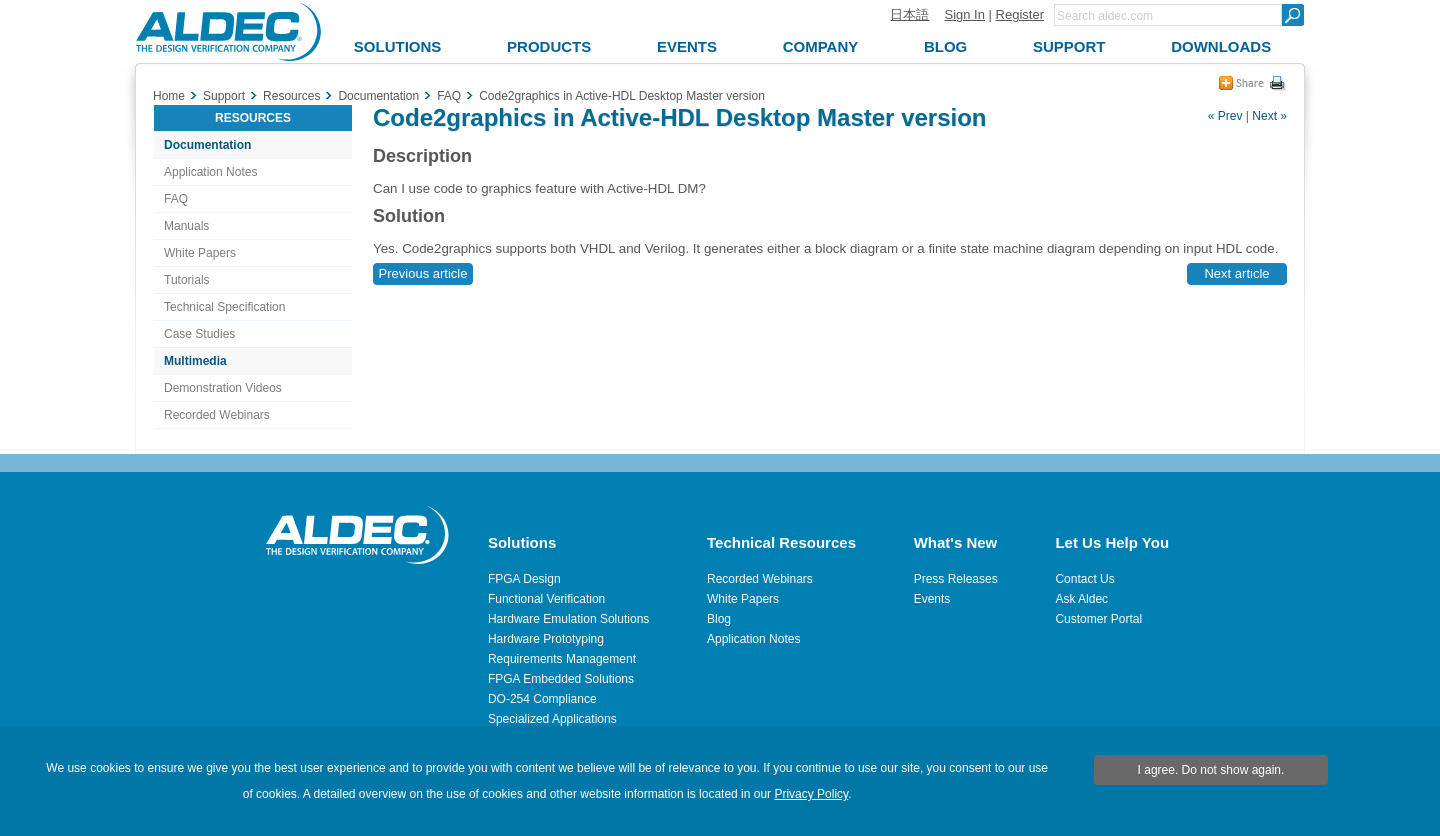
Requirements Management (562, 659)
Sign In (964, 14)
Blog (719, 619)
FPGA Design (524, 579)
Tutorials (187, 280)
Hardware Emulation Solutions (568, 619)
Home (169, 96)
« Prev (1225, 116)
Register (1020, 14)
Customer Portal (1098, 619)
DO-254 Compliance (542, 699)
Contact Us (1084, 579)
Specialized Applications (552, 719)
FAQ (176, 199)
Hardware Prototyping (546, 639)
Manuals (186, 226)
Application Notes (210, 172)
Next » (1269, 116)
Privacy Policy (811, 794)
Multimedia (195, 361)
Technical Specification (224, 307)
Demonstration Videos (223, 388)
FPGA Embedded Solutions (561, 679)
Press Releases (956, 579)
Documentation (207, 145)
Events (932, 599)
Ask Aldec (1081, 599)
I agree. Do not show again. (1211, 770)
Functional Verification (546, 599)
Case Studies (199, 334)
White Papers (200, 253)
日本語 (909, 14)
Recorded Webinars (217, 415)
